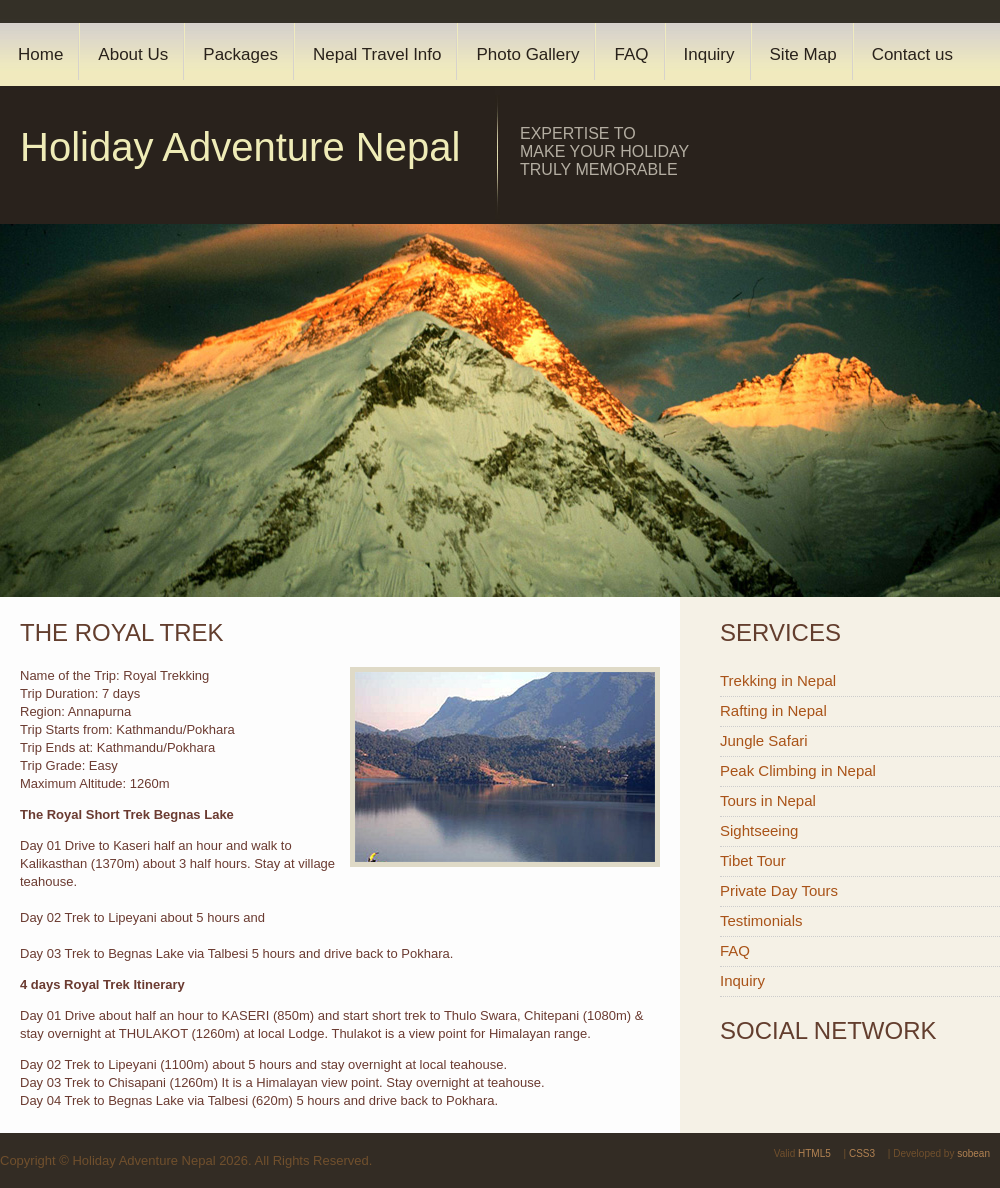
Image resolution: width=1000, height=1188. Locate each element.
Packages (240, 54)
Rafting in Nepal (773, 710)
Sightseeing (759, 830)
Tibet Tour (753, 860)
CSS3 (862, 1153)
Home (40, 54)
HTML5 (814, 1153)
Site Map (803, 54)
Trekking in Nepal (778, 680)
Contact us (912, 54)
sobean (973, 1153)
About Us (133, 54)
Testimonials (761, 920)
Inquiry (709, 54)
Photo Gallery (527, 54)
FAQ (631, 54)
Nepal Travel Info (377, 54)
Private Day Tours (779, 890)
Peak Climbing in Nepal (798, 770)
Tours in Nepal (768, 800)
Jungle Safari (764, 740)
